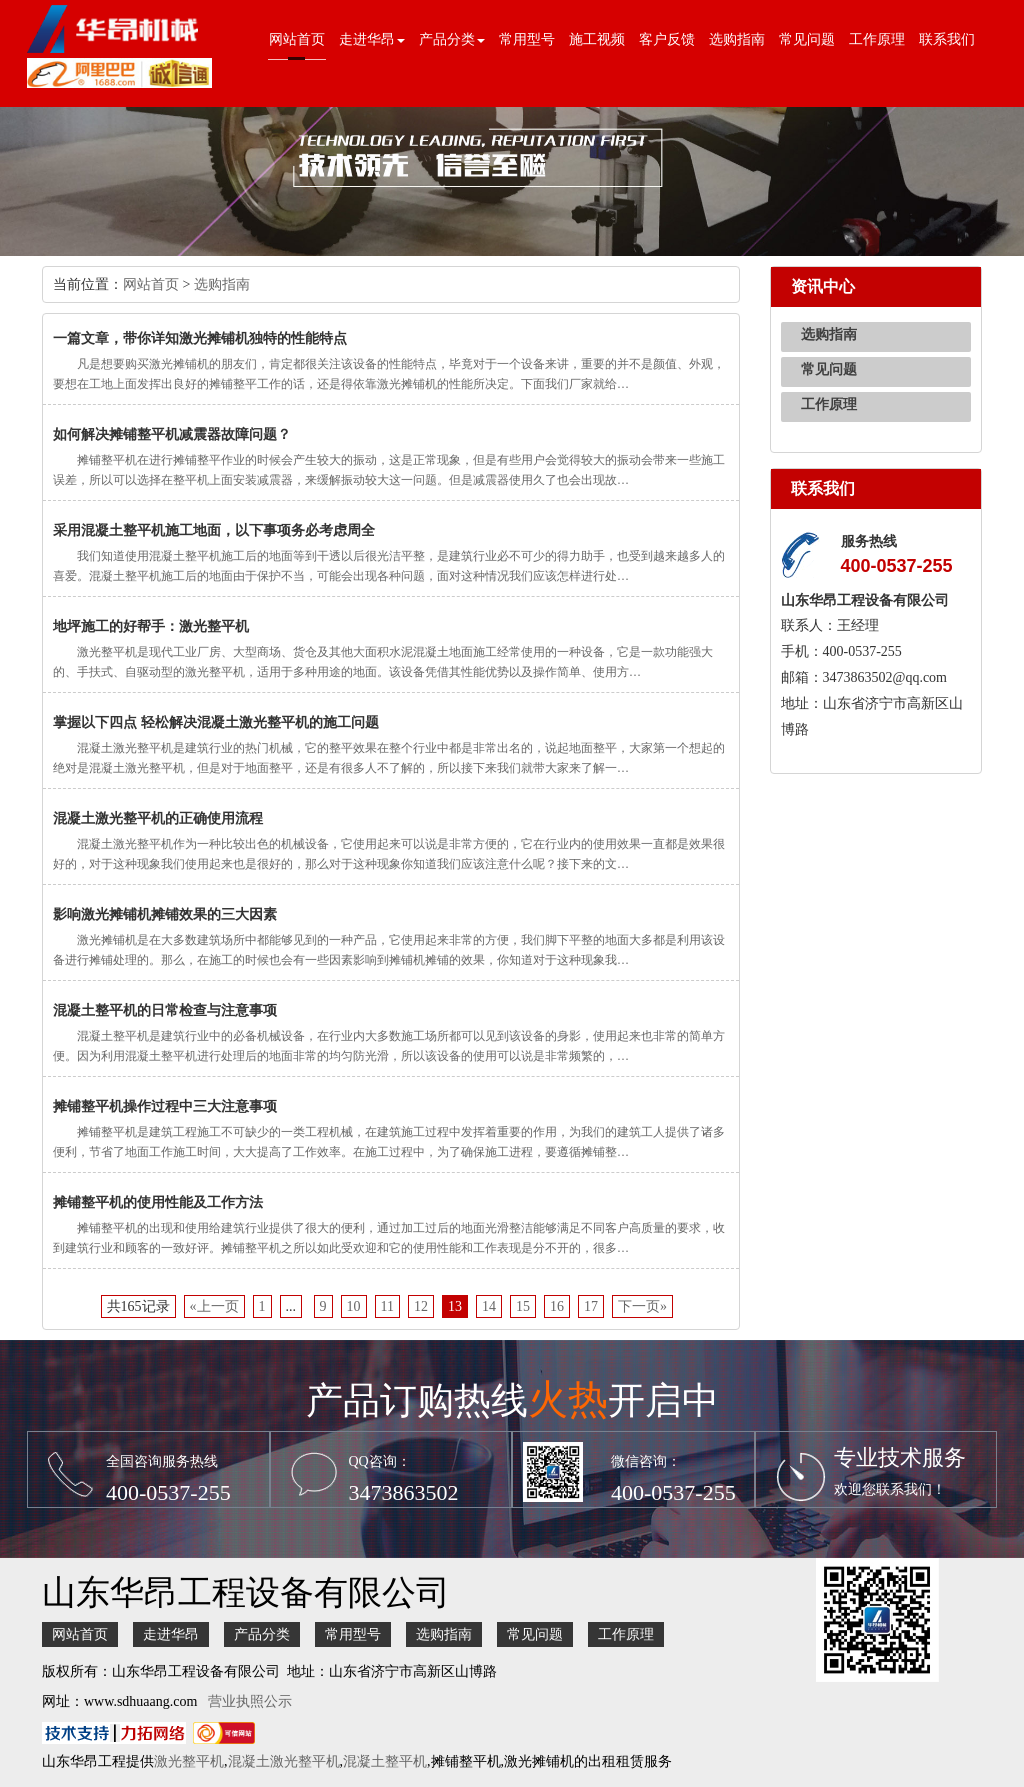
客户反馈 (667, 39)
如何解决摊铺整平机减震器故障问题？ (172, 434)
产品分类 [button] (452, 39)
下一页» (642, 1306)
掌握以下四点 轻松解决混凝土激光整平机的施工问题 (216, 722)
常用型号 (527, 39)
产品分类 (262, 1634)
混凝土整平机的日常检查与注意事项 (165, 1010)
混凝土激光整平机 (284, 1761)
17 (591, 1306)
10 (354, 1306)
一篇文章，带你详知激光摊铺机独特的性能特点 (200, 338)
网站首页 (297, 39)
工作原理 (877, 39)
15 (523, 1306)
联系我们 (947, 39)
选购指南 (737, 39)
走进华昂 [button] (372, 39)
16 (557, 1306)
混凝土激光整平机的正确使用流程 (158, 818)
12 (421, 1306)
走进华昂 (171, 1634)
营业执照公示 (250, 1701)
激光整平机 (189, 1761)
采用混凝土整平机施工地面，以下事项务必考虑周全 (214, 530)
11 (387, 1306)
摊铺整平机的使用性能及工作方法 (158, 1202)
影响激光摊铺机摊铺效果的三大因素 (165, 914)
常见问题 (807, 39)
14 (489, 1306)
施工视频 (597, 39)
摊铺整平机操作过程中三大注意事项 (165, 1106)
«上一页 (214, 1306)
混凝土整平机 (385, 1761)
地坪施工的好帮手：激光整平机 (151, 626)
